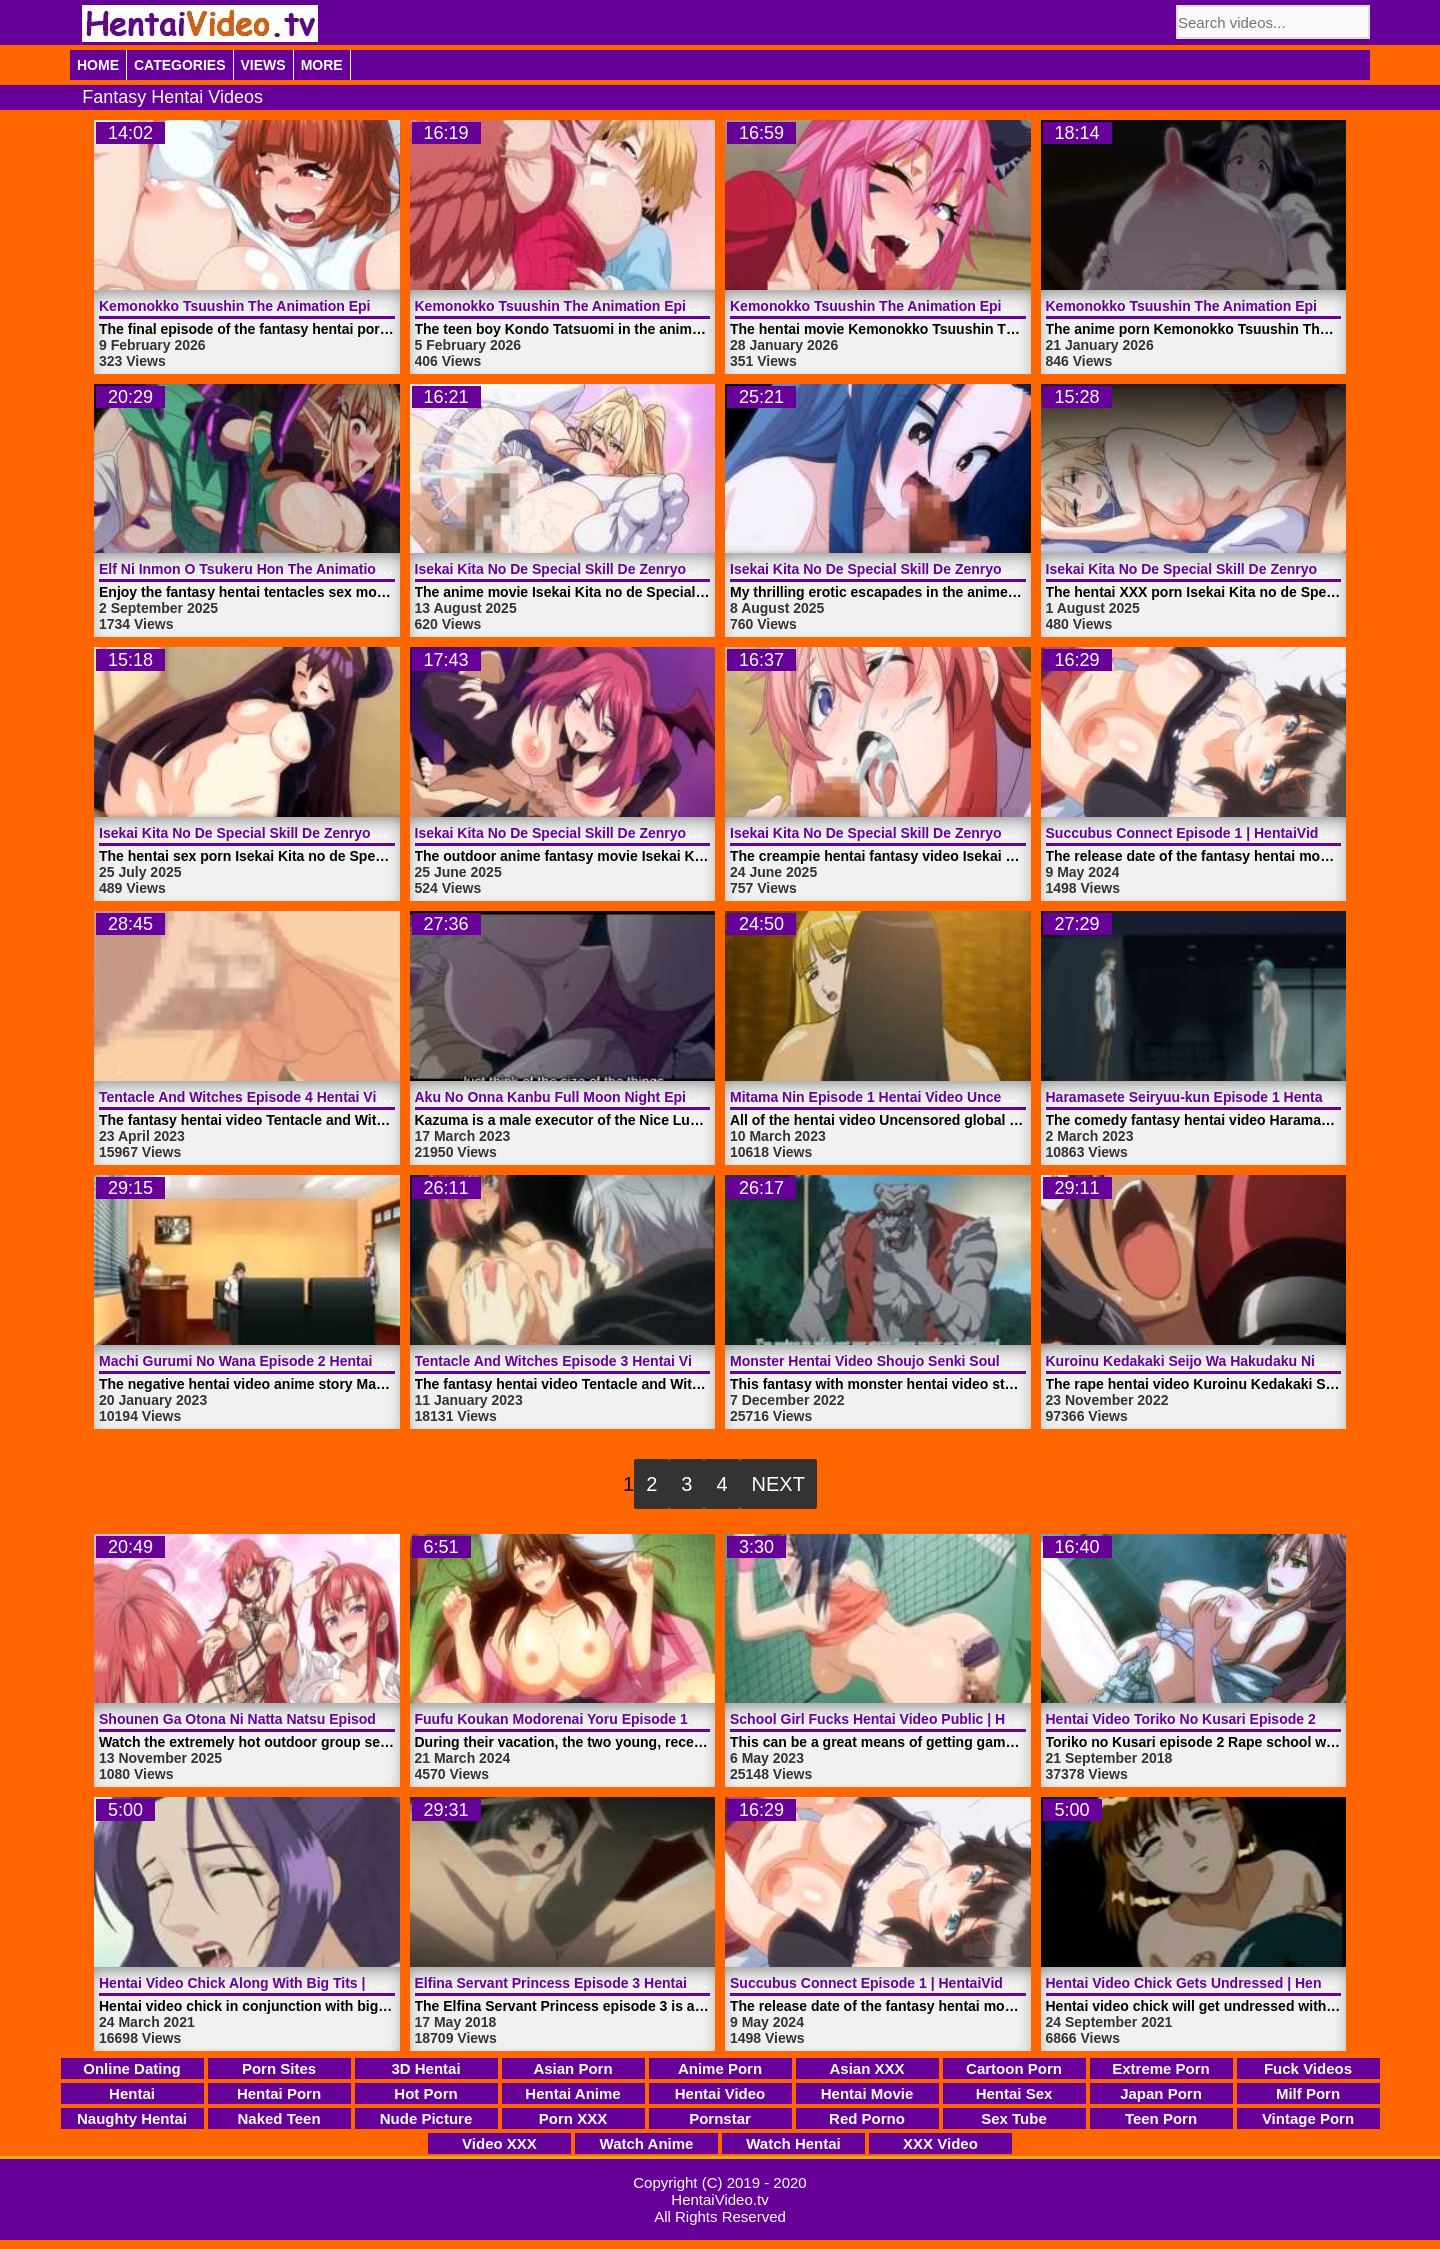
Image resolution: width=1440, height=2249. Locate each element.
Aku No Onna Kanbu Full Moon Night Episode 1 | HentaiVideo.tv (627, 1097)
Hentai (132, 2093)
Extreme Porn (1161, 2068)
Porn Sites (279, 2068)
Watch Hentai (793, 2143)
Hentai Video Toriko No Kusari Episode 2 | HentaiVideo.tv (1235, 1719)
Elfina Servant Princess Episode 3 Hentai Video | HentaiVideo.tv (626, 1983)
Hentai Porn (279, 2093)
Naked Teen (278, 2118)
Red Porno (867, 2118)
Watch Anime (647, 2143)
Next (778, 1484)
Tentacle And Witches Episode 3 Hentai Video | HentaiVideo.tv (620, 1361)
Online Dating (132, 2068)
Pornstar (720, 2118)
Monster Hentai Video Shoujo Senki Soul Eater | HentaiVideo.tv (938, 1361)
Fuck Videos (1308, 2068)
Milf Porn (1308, 2093)
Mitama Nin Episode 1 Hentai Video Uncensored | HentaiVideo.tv (943, 1097)
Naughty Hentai (132, 2118)
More (322, 65)
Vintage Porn (1308, 2118)
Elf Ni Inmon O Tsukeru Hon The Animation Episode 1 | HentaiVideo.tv (331, 569)
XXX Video (940, 2143)
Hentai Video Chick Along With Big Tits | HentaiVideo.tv (282, 1983)
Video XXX (499, 2143)
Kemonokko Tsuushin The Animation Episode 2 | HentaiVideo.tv (942, 306)
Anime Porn (720, 2068)
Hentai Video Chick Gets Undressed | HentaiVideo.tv (1219, 1983)
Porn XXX (573, 2118)
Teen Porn (1161, 2118)
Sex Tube (1014, 2118)
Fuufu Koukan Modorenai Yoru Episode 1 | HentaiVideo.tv (606, 1719)
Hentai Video (720, 2093)
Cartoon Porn (1014, 2068)
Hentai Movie (867, 2093)
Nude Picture (426, 2118)
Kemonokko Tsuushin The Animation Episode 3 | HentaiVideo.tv (627, 306)
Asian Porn (572, 2068)
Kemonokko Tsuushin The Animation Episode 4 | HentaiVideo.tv (311, 306)
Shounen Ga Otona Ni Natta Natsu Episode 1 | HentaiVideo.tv (301, 1719)
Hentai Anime (572, 2093)
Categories (180, 65)
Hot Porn (425, 2093)
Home (98, 65)
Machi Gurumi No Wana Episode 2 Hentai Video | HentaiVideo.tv (311, 1361)
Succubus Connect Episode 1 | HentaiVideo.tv (1199, 833)
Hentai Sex (1014, 2093)
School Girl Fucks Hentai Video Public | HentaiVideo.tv (911, 1719)
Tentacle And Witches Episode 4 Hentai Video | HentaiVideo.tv (304, 1097)
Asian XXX (866, 2068)
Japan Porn (1161, 2093)
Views (263, 65)
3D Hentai (425, 2068)
